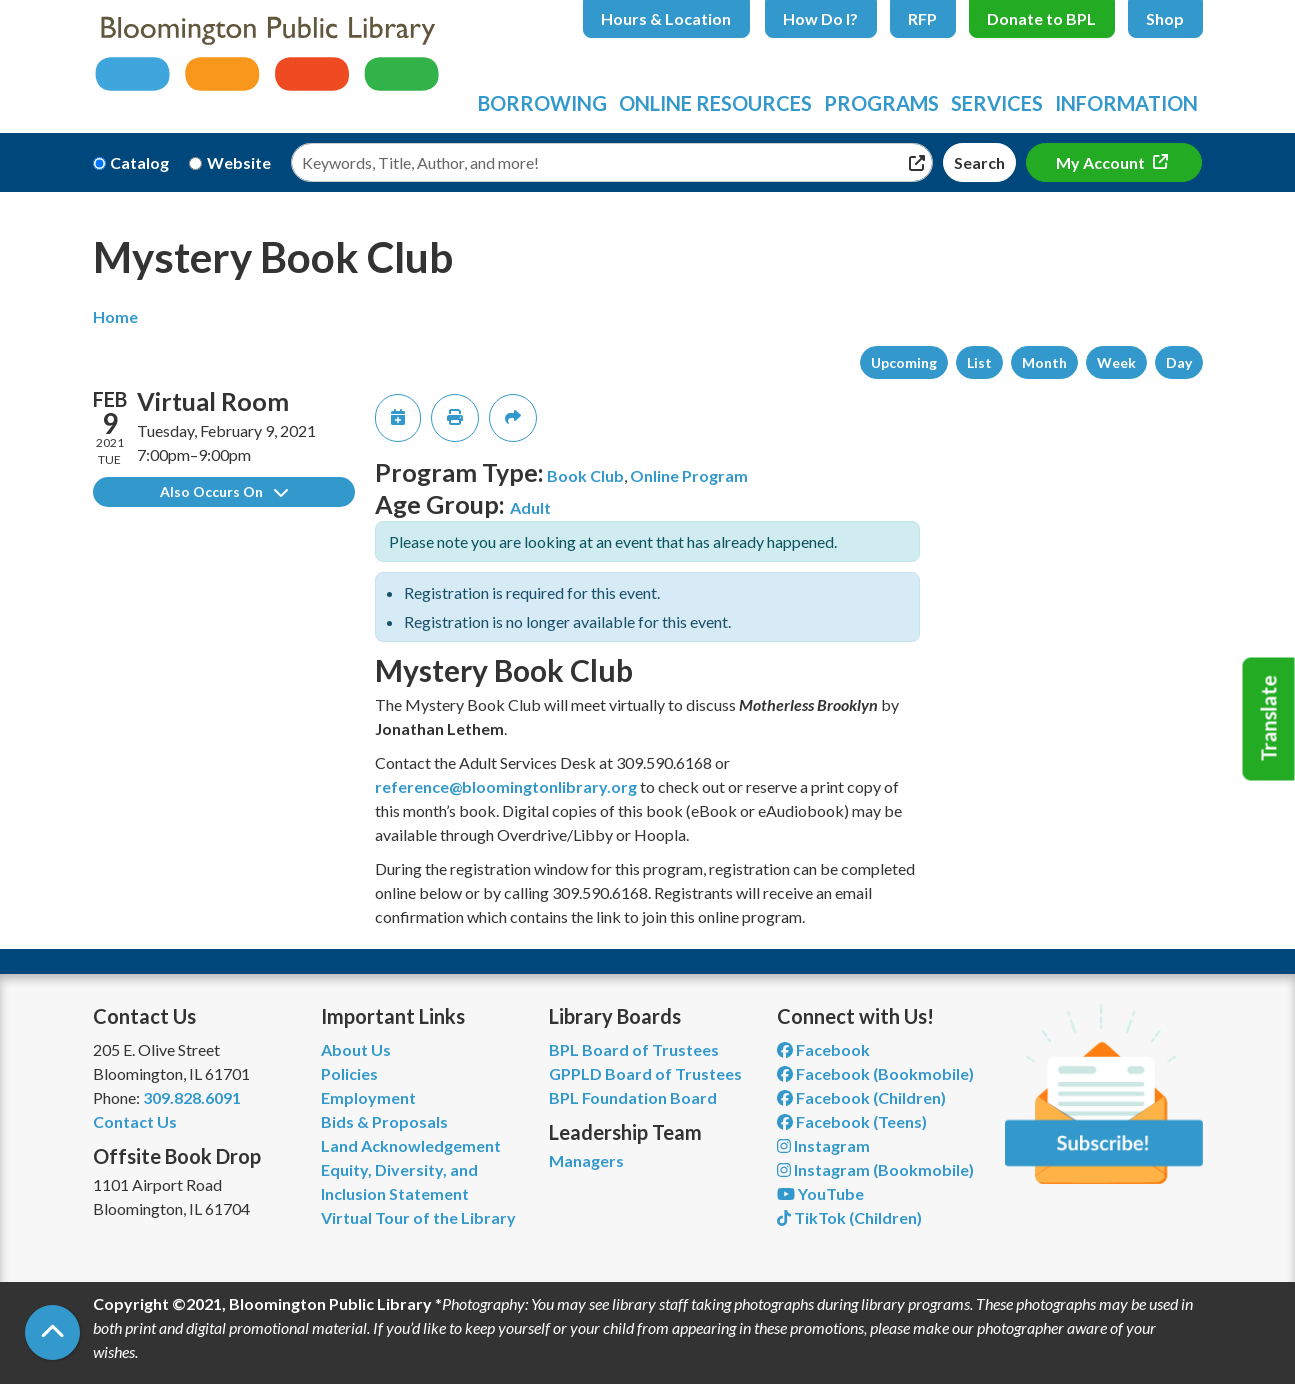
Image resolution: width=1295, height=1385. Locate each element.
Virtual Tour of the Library (418, 1217)
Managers (586, 1160)
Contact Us (135, 1121)
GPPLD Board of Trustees (645, 1073)
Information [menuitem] (1126, 103)
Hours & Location (666, 18)
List (979, 362)
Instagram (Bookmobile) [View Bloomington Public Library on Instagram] (875, 1169)
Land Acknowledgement (411, 1145)
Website (239, 162)
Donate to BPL (1041, 18)
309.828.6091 (192, 1097)
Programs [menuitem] (881, 103)
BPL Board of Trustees (634, 1049)
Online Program (689, 475)
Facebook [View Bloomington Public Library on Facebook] (823, 1049)
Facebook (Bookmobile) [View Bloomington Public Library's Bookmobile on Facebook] (875, 1073)
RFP (922, 18)
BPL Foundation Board (633, 1097)
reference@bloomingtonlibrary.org (506, 786)
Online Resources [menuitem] (715, 103)
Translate (1269, 719)
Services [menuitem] (997, 103)
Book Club (585, 475)
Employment (368, 1097)
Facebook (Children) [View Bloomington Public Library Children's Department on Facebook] (861, 1097)
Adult (530, 507)
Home (115, 316)
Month (1044, 362)
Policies (349, 1073)
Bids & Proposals (384, 1121)
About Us (356, 1049)
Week (1116, 362)
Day (1179, 362)
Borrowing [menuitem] (542, 103)
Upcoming (904, 362)
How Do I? (820, 18)
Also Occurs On (224, 491)
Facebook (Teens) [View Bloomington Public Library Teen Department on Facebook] (852, 1121)
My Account (1102, 162)
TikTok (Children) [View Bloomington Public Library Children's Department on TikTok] (849, 1217)
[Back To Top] (52, 1332)
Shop (1165, 18)
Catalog (139, 162)
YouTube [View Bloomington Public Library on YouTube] (820, 1193)
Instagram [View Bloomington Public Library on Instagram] (823, 1145)
